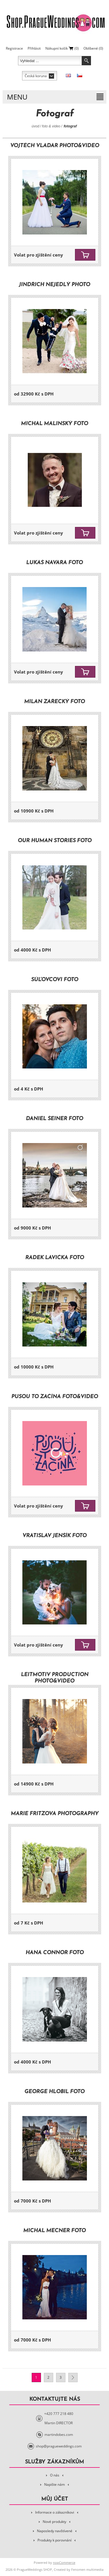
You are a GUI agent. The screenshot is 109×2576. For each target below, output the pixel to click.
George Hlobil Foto (54, 2092)
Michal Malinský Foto (54, 424)
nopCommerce (64, 2562)
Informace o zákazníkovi (54, 2512)
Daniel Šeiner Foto (54, 1119)
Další (73, 2377)
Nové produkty (54, 2521)
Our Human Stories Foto (55, 841)
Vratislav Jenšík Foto (54, 1536)
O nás (54, 2475)
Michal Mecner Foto (54, 2231)
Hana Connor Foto (55, 1953)
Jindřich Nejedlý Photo (54, 285)
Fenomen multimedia (87, 2569)
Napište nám (54, 2484)
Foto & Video (51, 126)
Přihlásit (34, 48)
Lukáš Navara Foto (54, 563)
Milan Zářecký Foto (54, 702)
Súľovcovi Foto (54, 980)
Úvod (35, 126)
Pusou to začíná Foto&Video (54, 1397)
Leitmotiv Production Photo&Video (54, 1678)
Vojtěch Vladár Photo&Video (54, 146)
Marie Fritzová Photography (55, 1814)
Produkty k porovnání (54, 2540)
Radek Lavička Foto (54, 1258)
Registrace (14, 48)
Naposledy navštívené (54, 2530)
